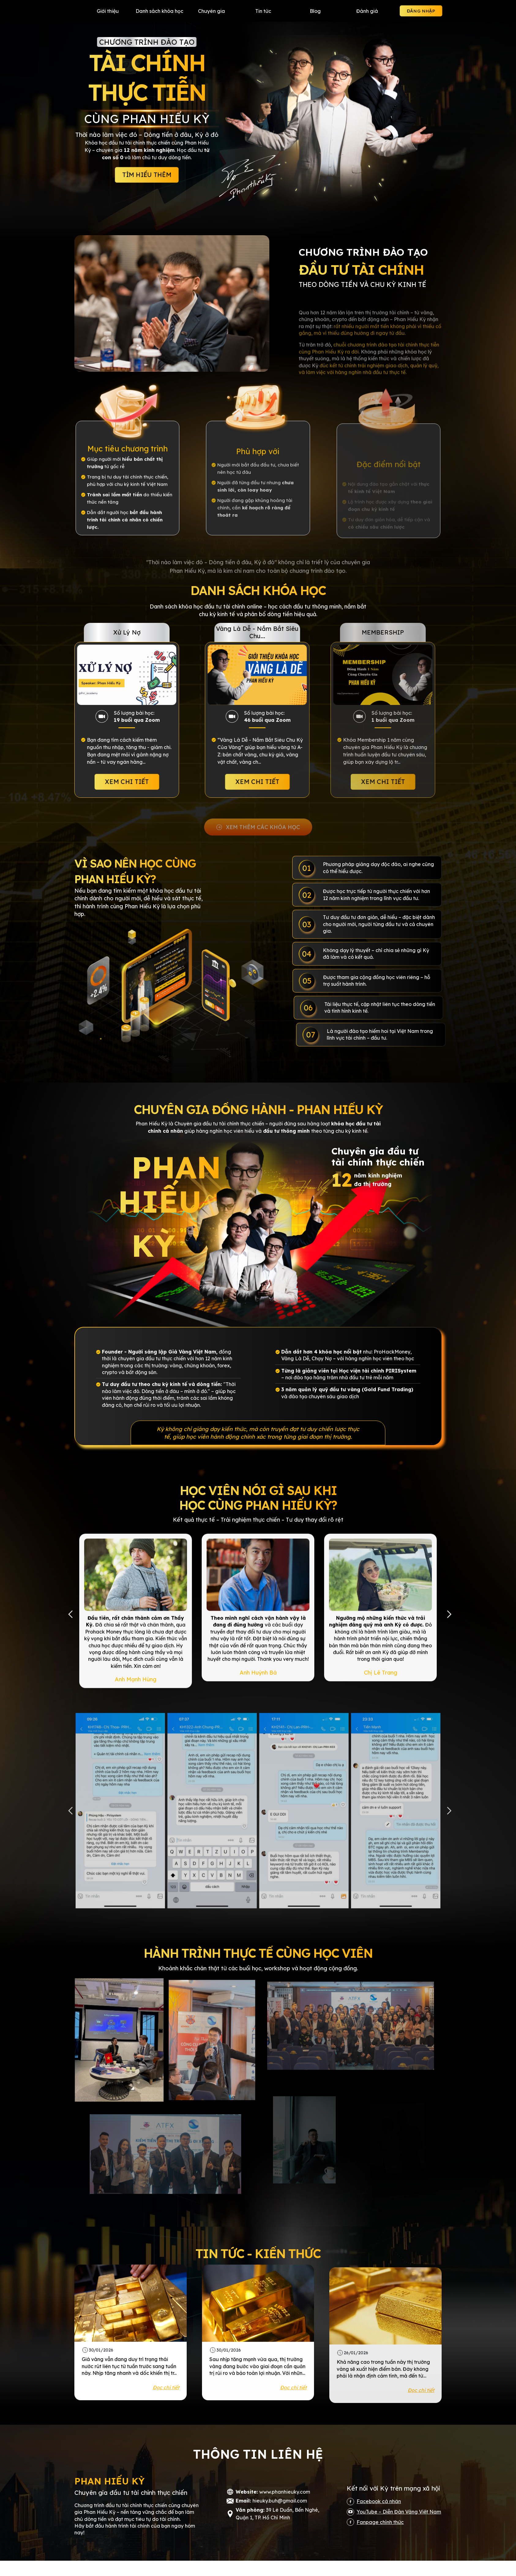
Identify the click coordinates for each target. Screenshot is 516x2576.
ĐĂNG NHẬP (421, 11)
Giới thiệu (108, 11)
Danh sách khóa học (159, 11)
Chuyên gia (211, 11)
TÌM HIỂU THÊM (147, 175)
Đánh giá (367, 11)
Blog (315, 11)
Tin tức (263, 11)
